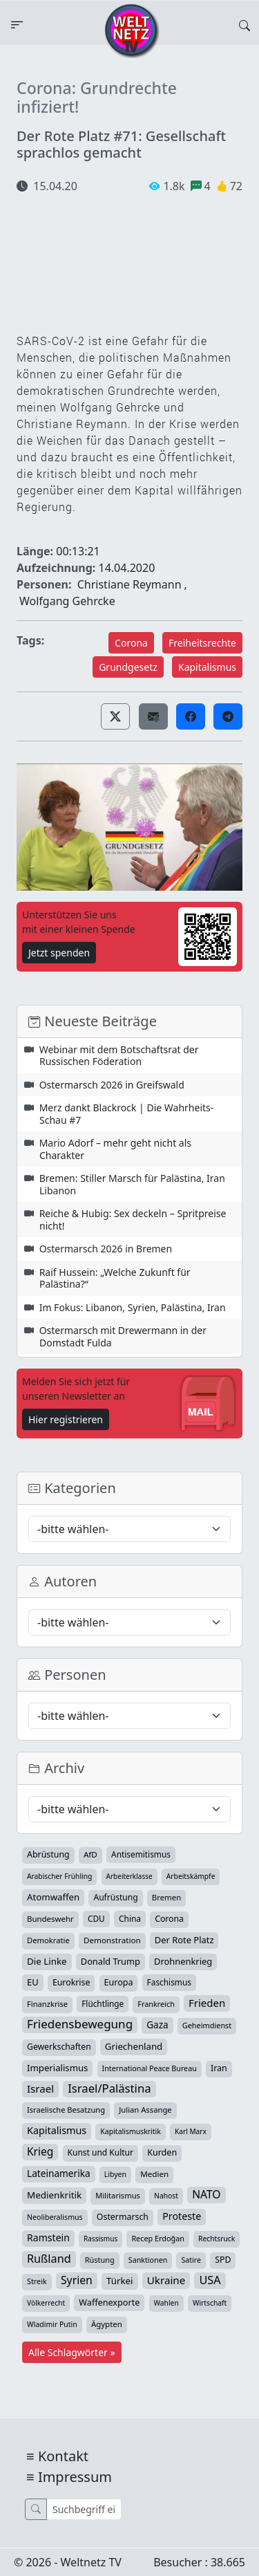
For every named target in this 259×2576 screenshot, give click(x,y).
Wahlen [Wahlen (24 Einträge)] (166, 2303)
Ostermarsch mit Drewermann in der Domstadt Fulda (123, 1336)
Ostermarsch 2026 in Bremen (106, 1248)
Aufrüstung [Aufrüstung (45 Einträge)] (115, 1897)
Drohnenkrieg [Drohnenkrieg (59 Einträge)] (183, 1961)
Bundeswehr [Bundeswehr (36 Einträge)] (50, 1919)
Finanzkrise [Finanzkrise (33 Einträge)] (47, 2004)
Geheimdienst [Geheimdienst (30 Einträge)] (206, 2025)
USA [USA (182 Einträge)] (209, 2280)
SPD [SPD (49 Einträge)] (223, 2259)
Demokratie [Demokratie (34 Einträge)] (48, 1940)
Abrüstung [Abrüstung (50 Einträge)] (48, 1854)
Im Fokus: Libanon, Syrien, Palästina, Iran (132, 1307)
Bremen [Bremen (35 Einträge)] (166, 1897)
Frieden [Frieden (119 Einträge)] (207, 2003)
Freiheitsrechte (202, 642)
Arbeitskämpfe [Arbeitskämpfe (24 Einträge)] (190, 1876)
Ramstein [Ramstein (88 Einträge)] (48, 2237)
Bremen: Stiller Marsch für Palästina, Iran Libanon (132, 1184)
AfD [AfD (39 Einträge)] (90, 1854)
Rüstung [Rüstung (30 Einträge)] (100, 2259)
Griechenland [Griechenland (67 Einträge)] (133, 2046)
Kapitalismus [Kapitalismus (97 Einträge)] (56, 2130)
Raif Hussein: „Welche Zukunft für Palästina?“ (115, 1278)
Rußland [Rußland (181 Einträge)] (49, 2258)
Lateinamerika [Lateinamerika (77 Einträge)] (58, 2173)
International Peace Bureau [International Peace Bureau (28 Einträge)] (149, 2068)
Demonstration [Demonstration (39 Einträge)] (112, 1940)
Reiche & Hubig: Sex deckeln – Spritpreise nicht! (133, 1219)
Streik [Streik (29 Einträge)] (37, 2281)
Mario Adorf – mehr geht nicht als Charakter (115, 1149)
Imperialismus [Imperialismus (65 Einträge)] (57, 2067)
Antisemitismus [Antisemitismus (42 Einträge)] (141, 1854)
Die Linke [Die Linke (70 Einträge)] (47, 1961)
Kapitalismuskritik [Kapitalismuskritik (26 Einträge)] (130, 2131)
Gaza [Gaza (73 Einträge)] (157, 2025)
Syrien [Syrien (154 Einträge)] (77, 2280)
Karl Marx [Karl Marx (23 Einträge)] (191, 2131)
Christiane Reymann (129, 584)
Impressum (75, 2476)
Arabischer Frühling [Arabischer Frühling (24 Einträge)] (59, 1876)
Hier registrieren (65, 1419)
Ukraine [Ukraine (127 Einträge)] (166, 2280)
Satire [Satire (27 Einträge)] (191, 2260)
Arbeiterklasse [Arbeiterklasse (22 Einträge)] (129, 1876)
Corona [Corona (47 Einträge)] (169, 1919)
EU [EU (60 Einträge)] (33, 1982)
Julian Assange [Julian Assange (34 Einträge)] (145, 2109)
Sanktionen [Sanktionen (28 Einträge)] (148, 2260)
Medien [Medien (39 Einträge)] (154, 2174)
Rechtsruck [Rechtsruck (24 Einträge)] (216, 2238)
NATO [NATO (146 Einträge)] (206, 2194)
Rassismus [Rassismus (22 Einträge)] (100, 2238)
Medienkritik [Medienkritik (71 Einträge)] (54, 2195)
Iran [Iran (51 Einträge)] (219, 2068)
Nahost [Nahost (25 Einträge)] (166, 2195)
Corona (131, 642)
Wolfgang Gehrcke (67, 601)
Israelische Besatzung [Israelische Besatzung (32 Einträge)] (66, 2109)
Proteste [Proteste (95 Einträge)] (181, 2216)
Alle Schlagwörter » (71, 2352)
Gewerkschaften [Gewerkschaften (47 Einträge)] (59, 2047)
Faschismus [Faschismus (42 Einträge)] (169, 1981)
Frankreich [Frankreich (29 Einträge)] (155, 2004)
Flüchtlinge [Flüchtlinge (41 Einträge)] (102, 2003)
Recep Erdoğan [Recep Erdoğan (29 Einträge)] (157, 2238)
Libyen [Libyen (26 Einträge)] (115, 2174)
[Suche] (84, 2509)
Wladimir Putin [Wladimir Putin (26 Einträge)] (52, 2324)
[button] (115, 716)
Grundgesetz (128, 667)
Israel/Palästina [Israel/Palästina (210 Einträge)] (109, 2088)
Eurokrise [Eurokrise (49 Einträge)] (71, 1982)
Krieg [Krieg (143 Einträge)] (40, 2151)
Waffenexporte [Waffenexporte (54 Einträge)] (109, 2302)
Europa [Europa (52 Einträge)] (118, 1982)
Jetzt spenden (59, 952)
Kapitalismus (207, 667)
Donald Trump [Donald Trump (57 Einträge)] (110, 1961)
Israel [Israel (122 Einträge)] (40, 2088)
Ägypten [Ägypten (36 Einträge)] (106, 2324)
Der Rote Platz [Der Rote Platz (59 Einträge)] (184, 1940)
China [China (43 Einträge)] (130, 1918)
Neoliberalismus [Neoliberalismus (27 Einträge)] (55, 2217)
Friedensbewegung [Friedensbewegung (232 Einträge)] (80, 2024)
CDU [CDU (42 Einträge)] (96, 1918)
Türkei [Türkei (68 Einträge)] (119, 2280)
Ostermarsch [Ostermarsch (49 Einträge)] (122, 2217)
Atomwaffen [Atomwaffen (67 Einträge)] (53, 1897)
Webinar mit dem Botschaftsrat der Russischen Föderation (119, 1055)
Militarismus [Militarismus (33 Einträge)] (117, 2195)
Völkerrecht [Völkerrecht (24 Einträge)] (46, 2303)
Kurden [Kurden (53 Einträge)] (162, 2152)
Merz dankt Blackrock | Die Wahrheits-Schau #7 (126, 1114)
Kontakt (63, 2456)
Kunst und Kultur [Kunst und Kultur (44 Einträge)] (100, 2152)
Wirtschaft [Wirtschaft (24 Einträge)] (210, 2303)
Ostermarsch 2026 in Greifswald (111, 1084)
